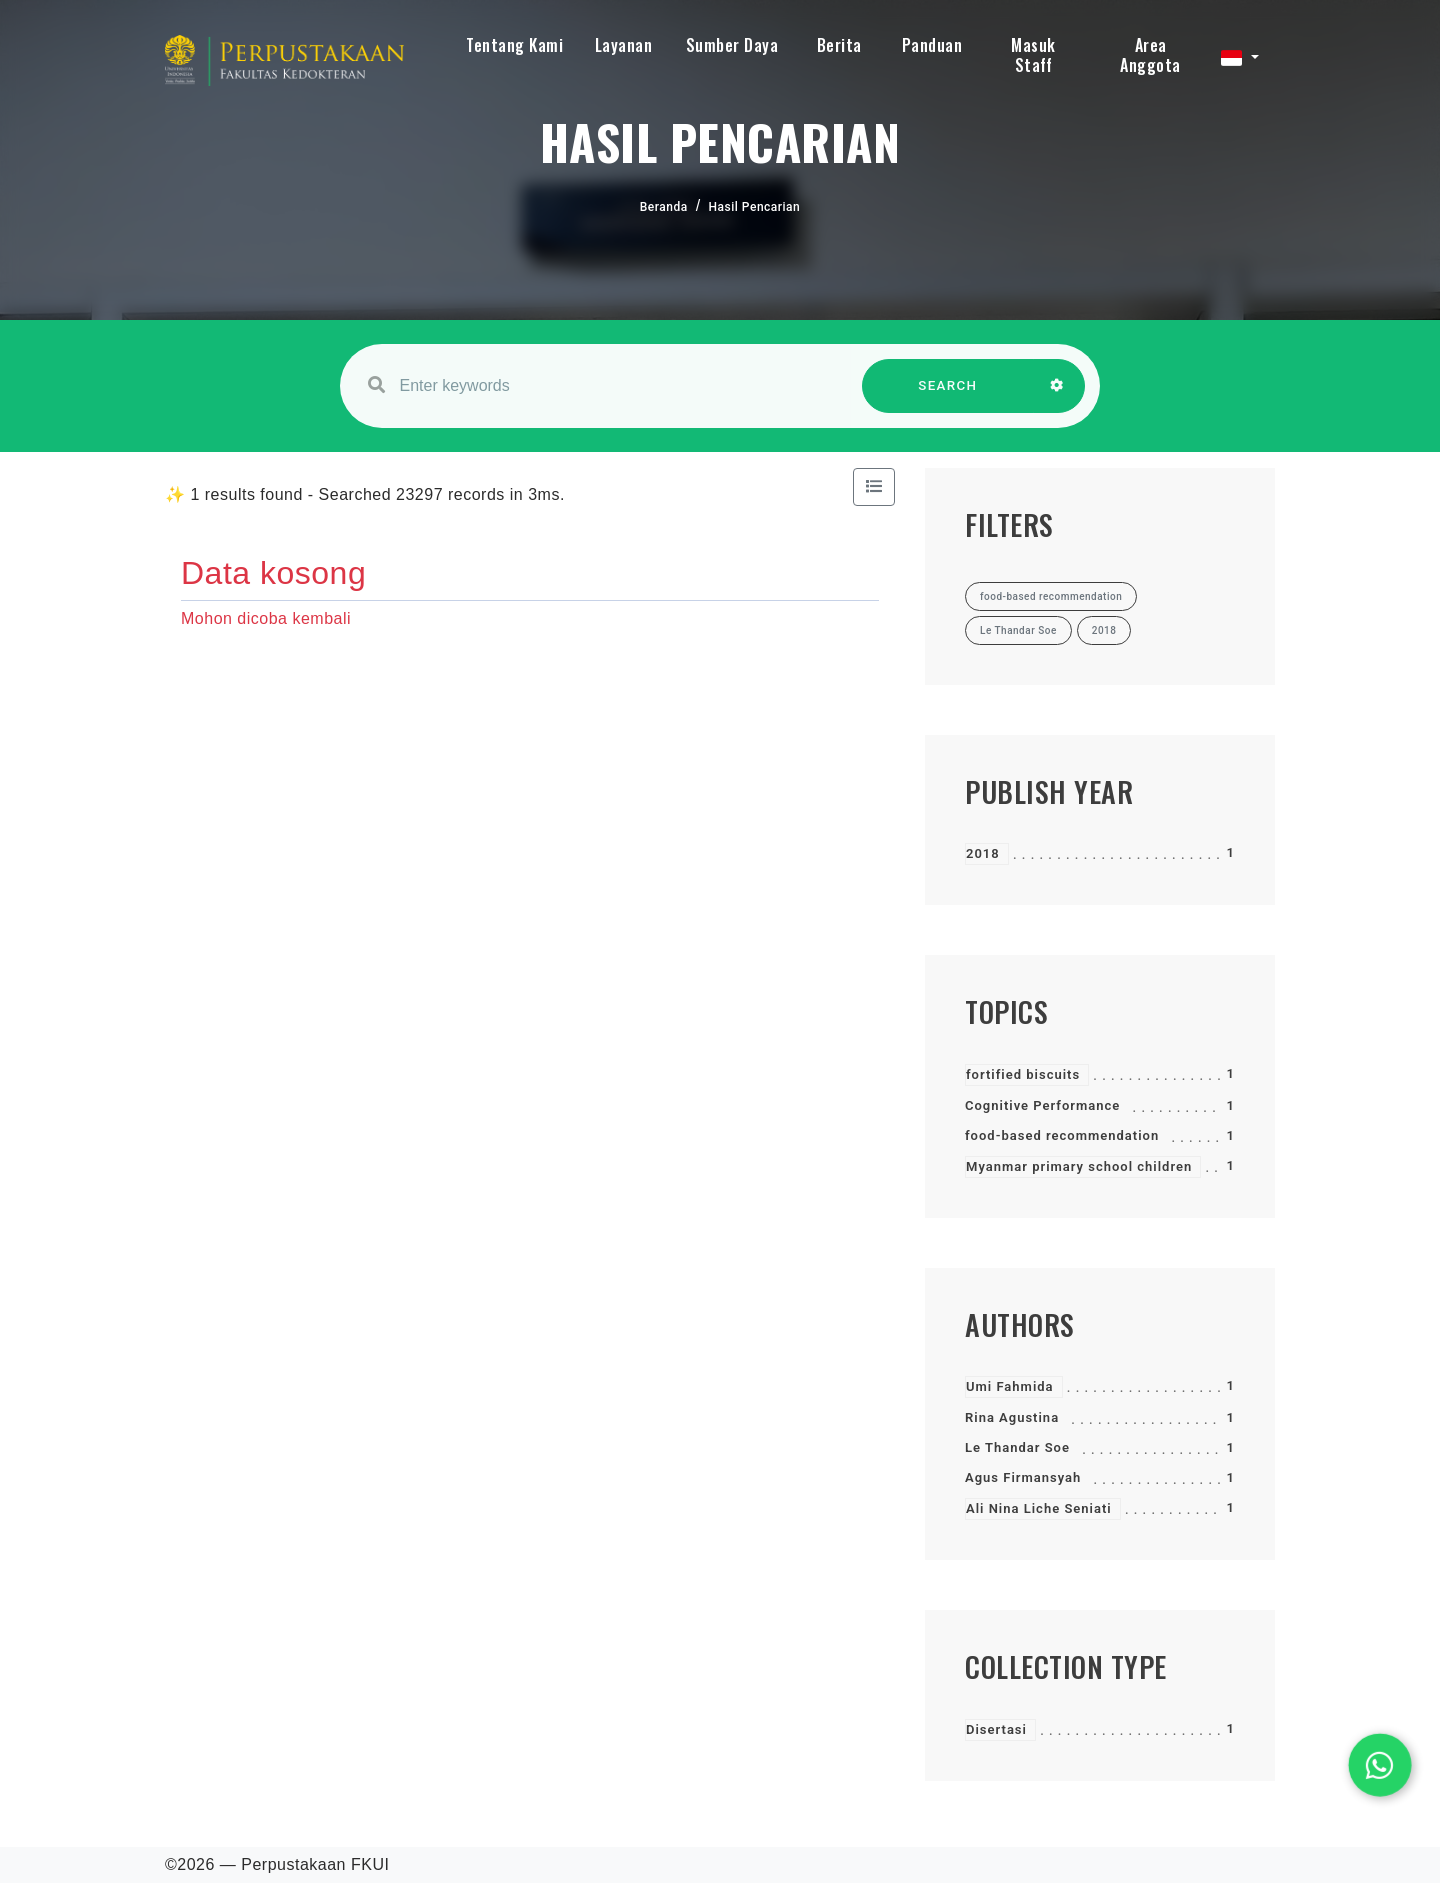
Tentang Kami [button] (514, 45)
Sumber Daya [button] (732, 45)
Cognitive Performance (1042, 1105)
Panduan (932, 45)
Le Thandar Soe (1017, 1447)
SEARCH (948, 395)
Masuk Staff (1033, 55)
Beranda (664, 207)
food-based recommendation (1062, 1135)
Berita (839, 45)
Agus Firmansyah (1023, 1477)
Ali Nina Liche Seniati (1039, 1508)
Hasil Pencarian (755, 207)
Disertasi (996, 1729)
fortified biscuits (1023, 1074)
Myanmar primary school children (1079, 1166)
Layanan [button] (624, 45)
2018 (983, 853)
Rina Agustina (1012, 1417)
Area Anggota (1150, 55)
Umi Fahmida (1010, 1386)
